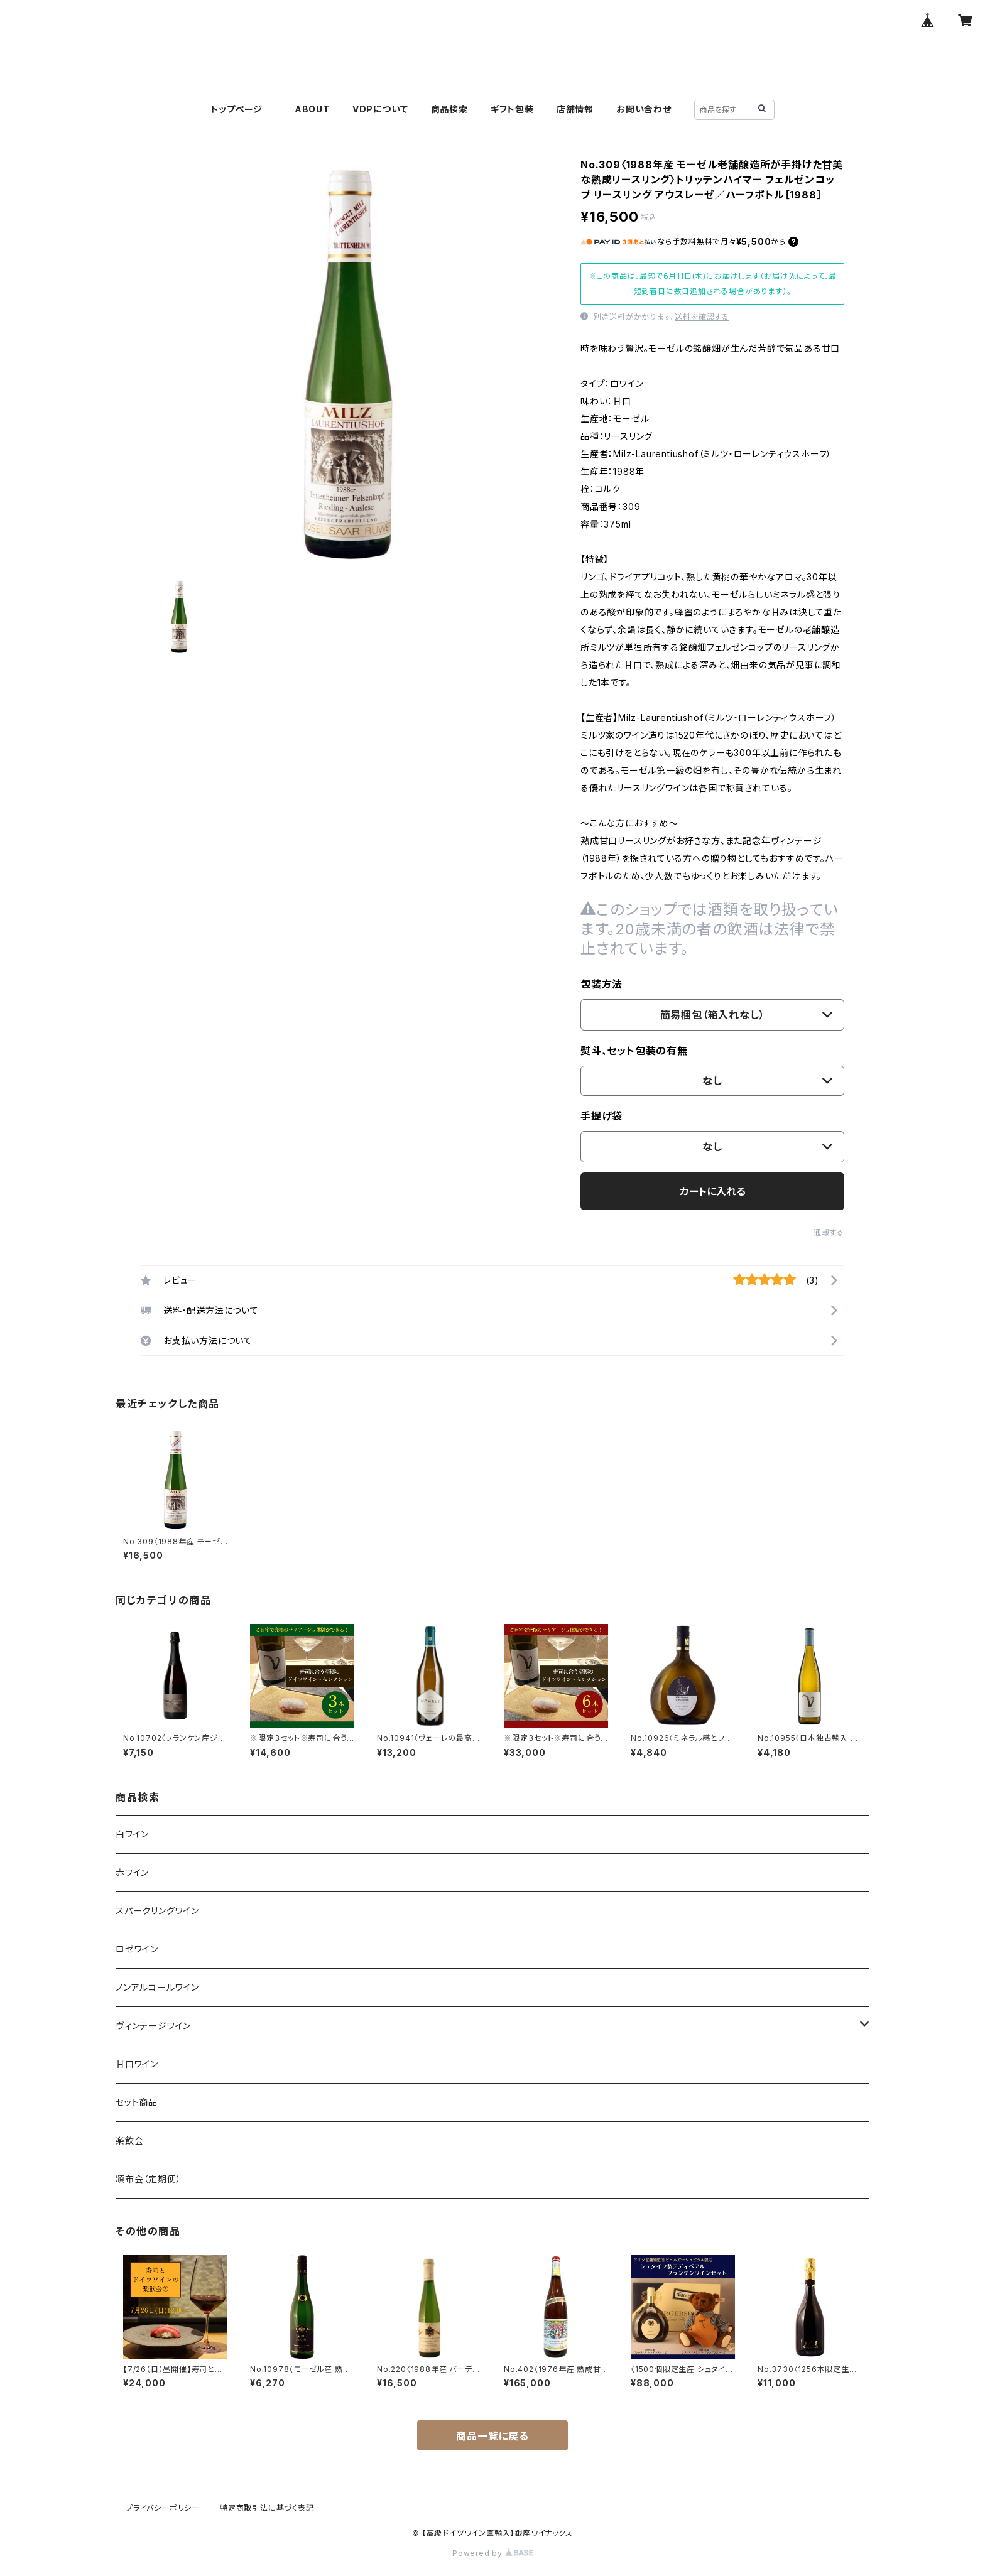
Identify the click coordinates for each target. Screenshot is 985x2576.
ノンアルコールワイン (157, 1987)
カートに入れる (713, 1191)
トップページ (241, 109)
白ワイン (132, 1834)
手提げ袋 (601, 1116)
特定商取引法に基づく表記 (267, 2508)
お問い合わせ (644, 109)
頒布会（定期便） (148, 2178)
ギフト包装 (512, 109)
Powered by (492, 2553)
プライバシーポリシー (163, 2508)
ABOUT (312, 109)
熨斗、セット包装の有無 (634, 1050)
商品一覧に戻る (492, 2436)
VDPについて (380, 109)
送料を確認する (702, 317)
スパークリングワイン (157, 1910)
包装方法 (601, 984)
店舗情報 (575, 109)
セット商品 (137, 2102)
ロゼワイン (137, 1949)
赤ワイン (132, 1872)
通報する (829, 1232)
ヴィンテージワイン (153, 2025)
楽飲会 (129, 2140)
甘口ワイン (137, 2064)
